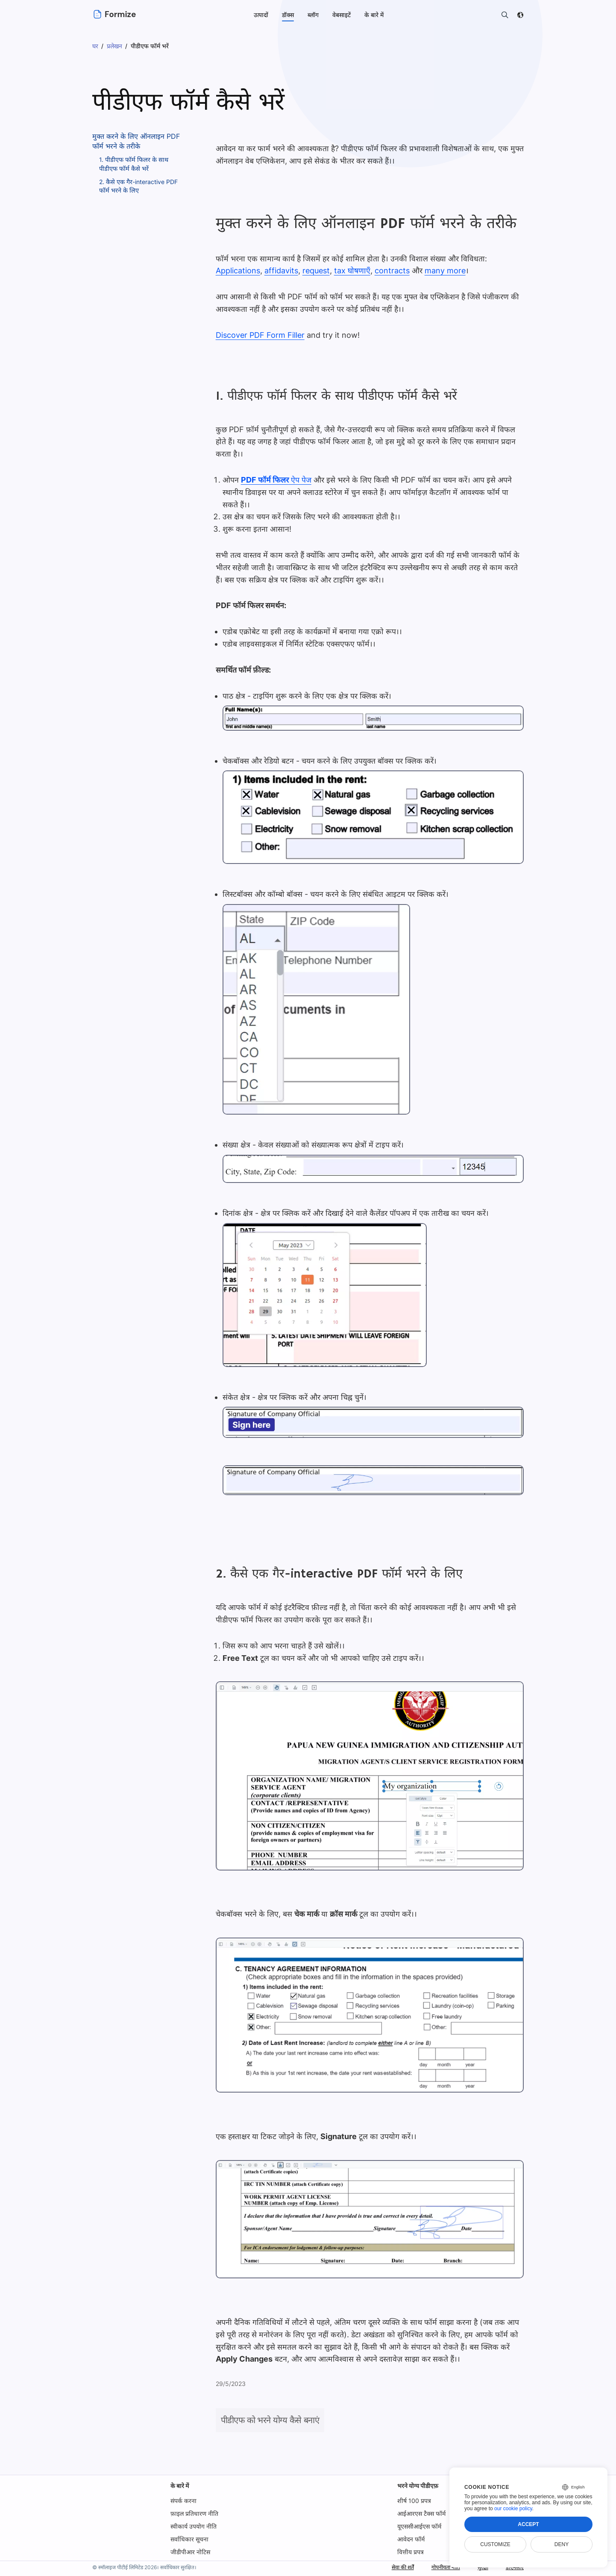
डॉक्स (288, 14)
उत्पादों (261, 14)
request (313, 270)
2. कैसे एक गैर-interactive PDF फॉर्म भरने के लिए (139, 186)
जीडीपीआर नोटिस (190, 2552)
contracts (388, 270)
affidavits (280, 270)
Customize (495, 2544)
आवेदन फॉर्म (411, 2539)
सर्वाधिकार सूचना (189, 2539)
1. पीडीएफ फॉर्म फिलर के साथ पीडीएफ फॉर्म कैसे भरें (133, 164)
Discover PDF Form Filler (259, 335)
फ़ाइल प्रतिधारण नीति (194, 2513)
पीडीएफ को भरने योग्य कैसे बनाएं (270, 2420)
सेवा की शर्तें (391, 2567)
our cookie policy (513, 2509)
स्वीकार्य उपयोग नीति (193, 2526)
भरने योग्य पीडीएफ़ (418, 2485)
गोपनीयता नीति (439, 2567)
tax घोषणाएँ (349, 270)
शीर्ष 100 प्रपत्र (413, 2500)
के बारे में (179, 2485)
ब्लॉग (313, 14)
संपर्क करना (183, 2500)
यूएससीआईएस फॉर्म (419, 2526)
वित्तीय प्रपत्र (410, 2552)
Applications (238, 270)
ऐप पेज (276, 479)
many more (440, 270)
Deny (561, 2544)
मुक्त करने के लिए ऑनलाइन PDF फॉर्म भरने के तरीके (135, 141)
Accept (528, 2524)
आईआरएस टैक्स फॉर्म (421, 2513)
